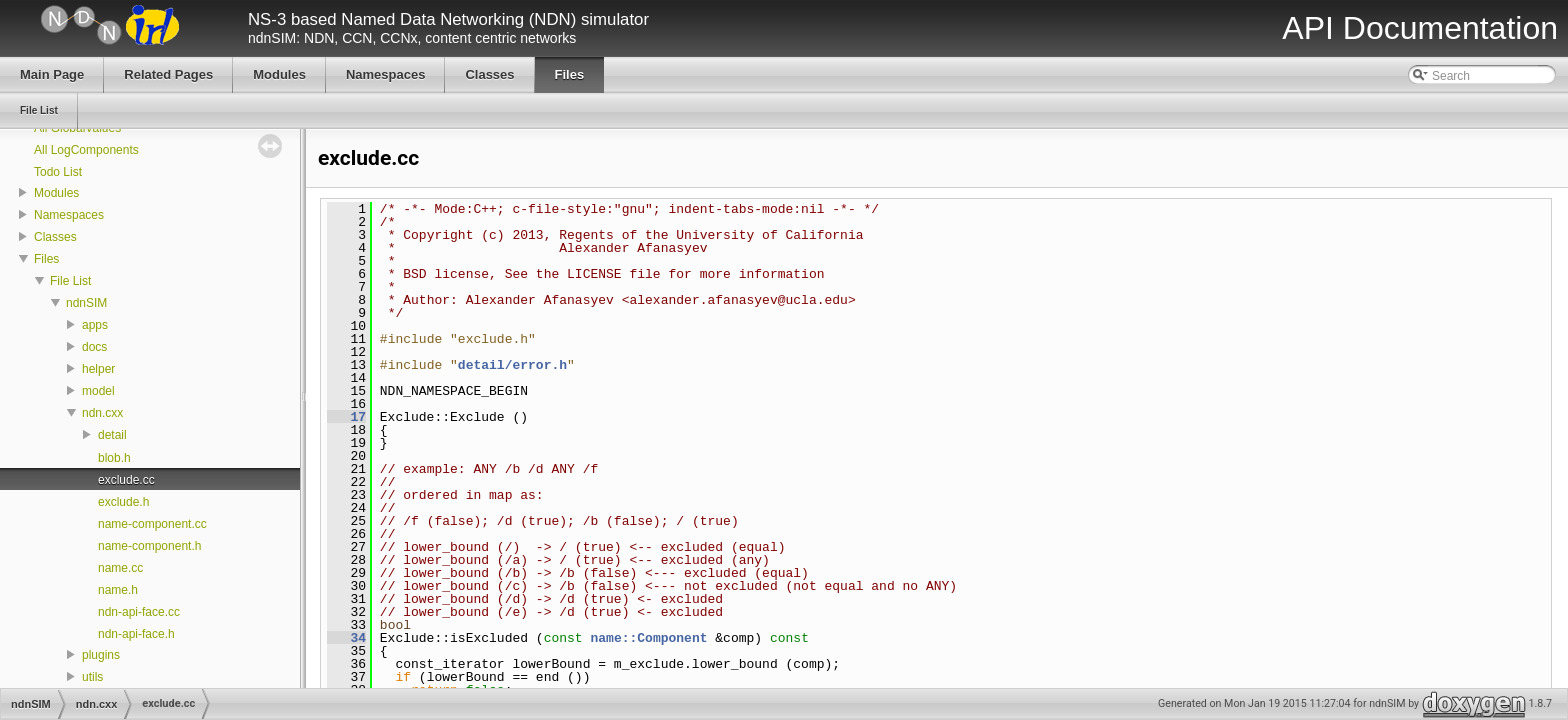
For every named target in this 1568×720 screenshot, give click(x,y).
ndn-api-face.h (136, 634)
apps (95, 325)
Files (46, 259)
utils (92, 677)
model (98, 391)
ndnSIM (86, 303)
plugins (101, 655)
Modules (56, 193)
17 (346, 417)
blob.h (114, 458)
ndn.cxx (102, 413)
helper (98, 369)
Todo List (58, 172)
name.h (118, 590)
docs (94, 347)
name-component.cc (152, 524)
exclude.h (123, 502)
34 (346, 638)
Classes (55, 237)
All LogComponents (86, 150)
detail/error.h (512, 365)
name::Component (648, 638)
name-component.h (149, 546)
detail (112, 435)
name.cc (120, 568)
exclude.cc (126, 480)
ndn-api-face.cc (139, 612)
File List (70, 281)
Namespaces (69, 215)
